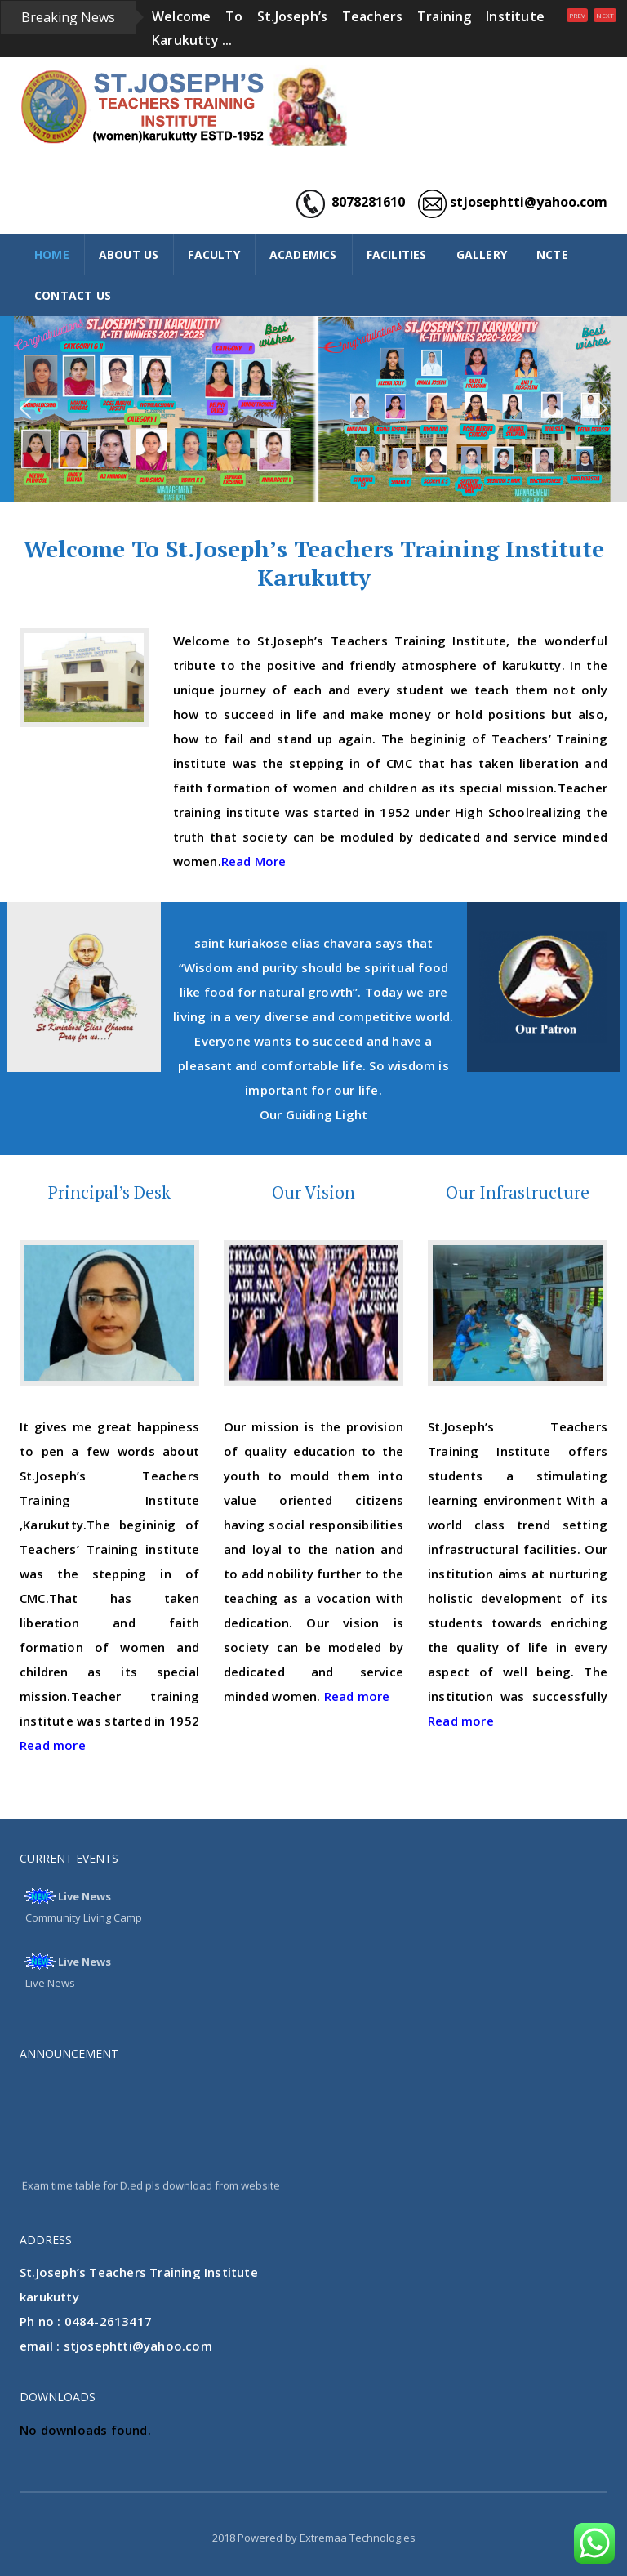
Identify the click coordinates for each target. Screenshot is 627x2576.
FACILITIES (397, 254)
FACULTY (213, 254)
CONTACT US (72, 295)
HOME (51, 254)
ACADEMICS (303, 254)
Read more (53, 1745)
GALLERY (481, 254)
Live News (84, 1896)
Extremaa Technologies (358, 2537)
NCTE (552, 254)
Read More (254, 861)
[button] (25, 408)
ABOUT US (129, 254)
